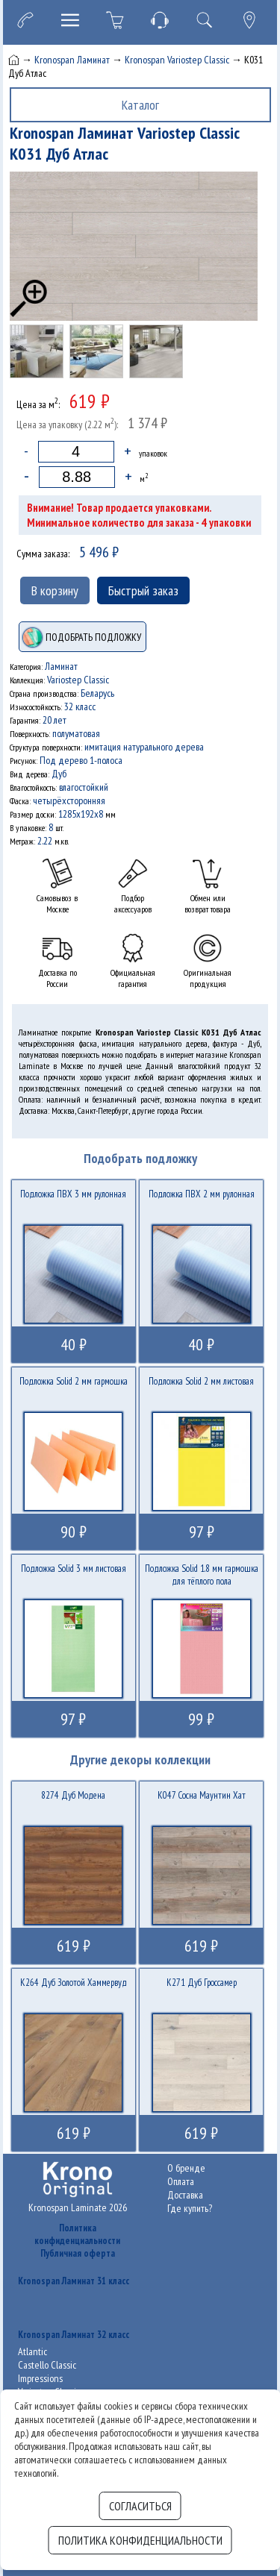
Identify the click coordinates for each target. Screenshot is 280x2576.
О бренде (186, 2168)
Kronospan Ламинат (72, 59)
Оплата (180, 2181)
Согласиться (140, 2505)
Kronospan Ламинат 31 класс (73, 2281)
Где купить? (189, 2208)
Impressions (40, 2378)
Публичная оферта (77, 2253)
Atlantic (32, 2351)
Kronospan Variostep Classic (177, 59)
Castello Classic (47, 2365)
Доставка (185, 2194)
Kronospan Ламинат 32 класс (73, 2334)
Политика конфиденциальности (77, 2234)
